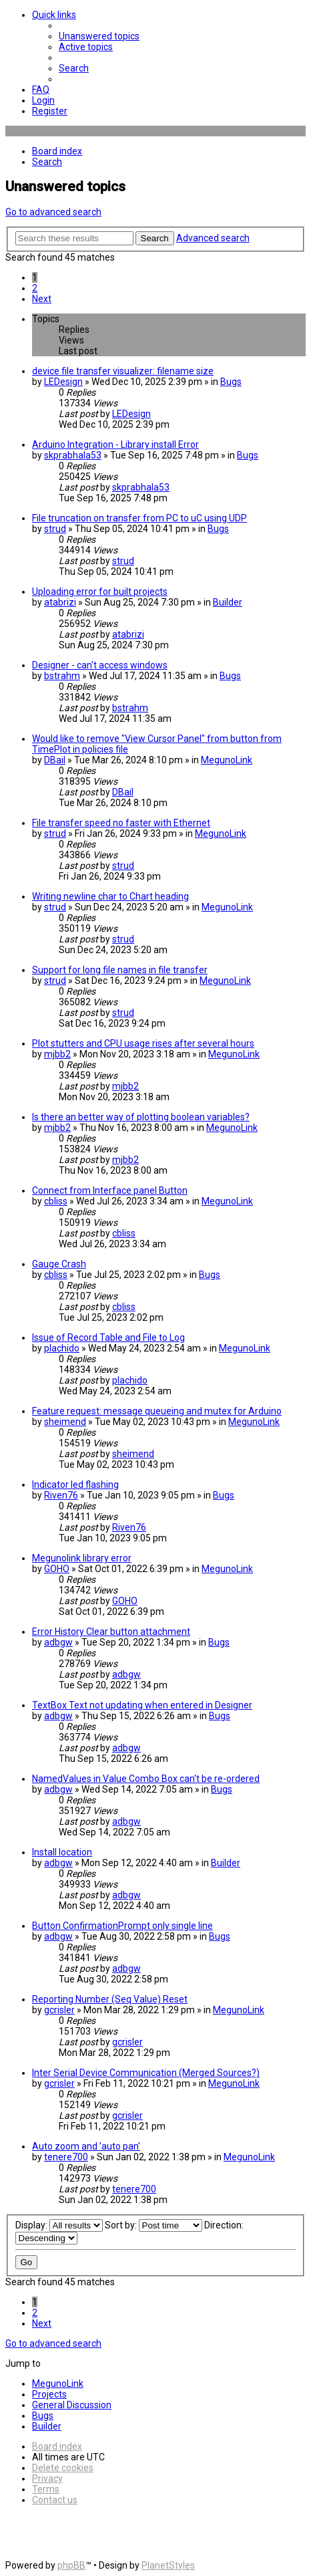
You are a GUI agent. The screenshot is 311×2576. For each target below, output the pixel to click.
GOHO (56, 1568)
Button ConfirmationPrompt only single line (122, 1925)
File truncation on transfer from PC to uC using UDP (139, 518)
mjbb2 (57, 1054)
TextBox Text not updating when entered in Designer (142, 1705)
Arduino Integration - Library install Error (115, 444)
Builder (227, 602)
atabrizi (60, 602)
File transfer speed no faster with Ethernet (121, 822)
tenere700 (66, 2157)
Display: (59, 2225)
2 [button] (34, 288)
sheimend (65, 1421)
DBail (54, 760)
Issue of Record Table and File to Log (108, 1337)
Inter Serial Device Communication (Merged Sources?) (146, 2072)
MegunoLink (226, 760)
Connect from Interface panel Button (110, 1190)
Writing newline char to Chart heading (110, 896)
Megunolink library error (81, 1558)
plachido (61, 1348)
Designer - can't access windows (100, 665)
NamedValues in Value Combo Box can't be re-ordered (146, 1778)
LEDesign (63, 381)
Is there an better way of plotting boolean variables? (141, 1117)
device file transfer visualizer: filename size (123, 371)
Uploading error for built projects (100, 591)
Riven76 (61, 1495)
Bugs (231, 381)
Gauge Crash (59, 1264)
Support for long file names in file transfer (120, 969)
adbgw (58, 1642)
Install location (62, 1852)
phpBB (71, 2565)
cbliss (55, 1201)
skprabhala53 (72, 455)
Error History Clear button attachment (111, 1631)
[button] (41, 298)
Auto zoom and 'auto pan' (86, 2146)
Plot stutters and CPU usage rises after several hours (143, 1043)
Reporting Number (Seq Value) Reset (110, 1999)
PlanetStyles (168, 2565)
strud (55, 528)
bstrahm (62, 675)
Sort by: (153, 2225)
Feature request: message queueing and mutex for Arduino (157, 1411)
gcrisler (59, 2010)
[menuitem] (99, 36)
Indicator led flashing (75, 1484)
